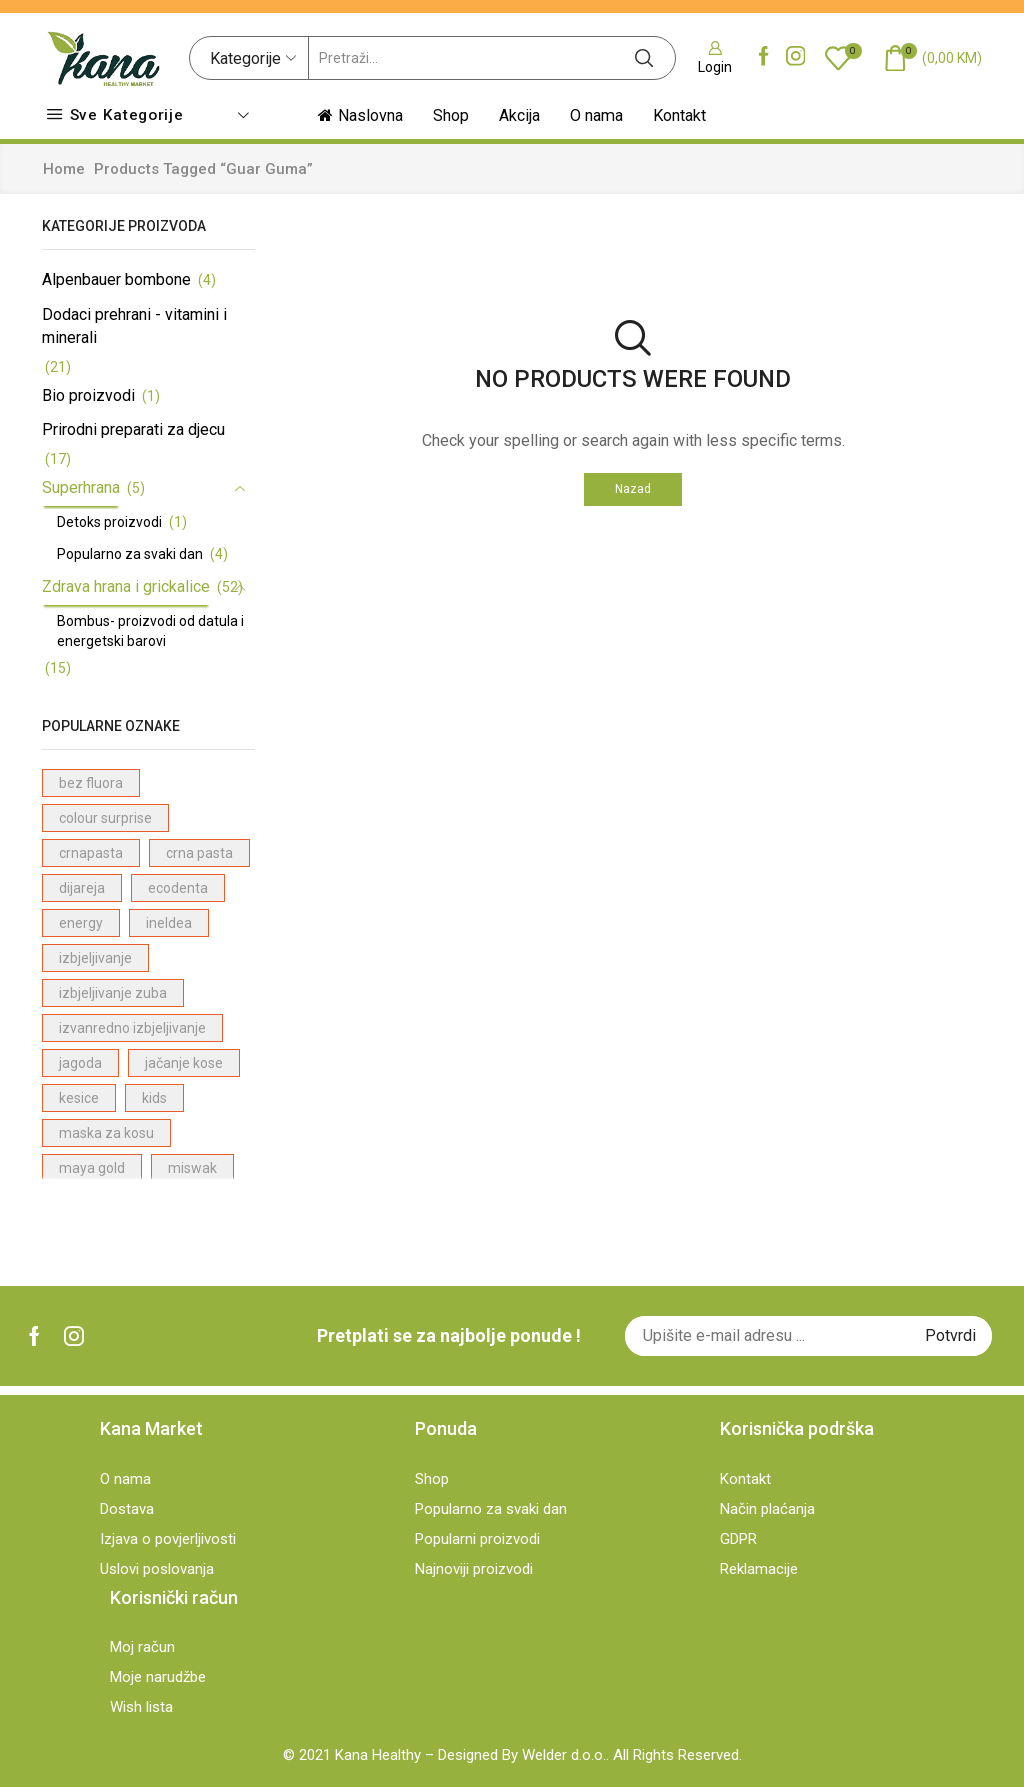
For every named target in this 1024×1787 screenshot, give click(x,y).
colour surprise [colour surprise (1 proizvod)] (105, 818)
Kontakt (679, 115)
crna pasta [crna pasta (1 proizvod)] (199, 853)
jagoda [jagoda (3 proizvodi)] (80, 1063)
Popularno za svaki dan (130, 554)
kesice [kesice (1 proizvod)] (79, 1098)
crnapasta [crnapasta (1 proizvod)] (91, 853)
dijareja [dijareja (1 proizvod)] (82, 888)
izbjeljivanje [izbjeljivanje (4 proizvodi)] (95, 958)
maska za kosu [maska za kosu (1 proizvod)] (106, 1133)
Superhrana (81, 487)
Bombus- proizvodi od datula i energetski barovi (150, 631)
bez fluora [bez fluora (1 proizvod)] (91, 783)
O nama (596, 115)
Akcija (519, 115)
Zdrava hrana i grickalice (126, 586)
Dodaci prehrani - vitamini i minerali (134, 326)
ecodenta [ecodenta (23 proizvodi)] (178, 888)
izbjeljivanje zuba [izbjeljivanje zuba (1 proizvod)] (113, 993)
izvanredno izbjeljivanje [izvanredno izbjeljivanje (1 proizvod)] (132, 1028)
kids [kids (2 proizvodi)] (154, 1098)
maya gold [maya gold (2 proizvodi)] (92, 1168)
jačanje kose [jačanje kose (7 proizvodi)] (184, 1063)
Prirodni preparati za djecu (133, 429)
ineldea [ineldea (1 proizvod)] (169, 923)
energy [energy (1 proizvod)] (81, 923)
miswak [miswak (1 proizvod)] (192, 1168)
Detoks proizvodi (109, 522)
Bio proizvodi (88, 395)
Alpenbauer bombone (116, 279)
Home (64, 169)
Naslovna (360, 115)
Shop (451, 115)
